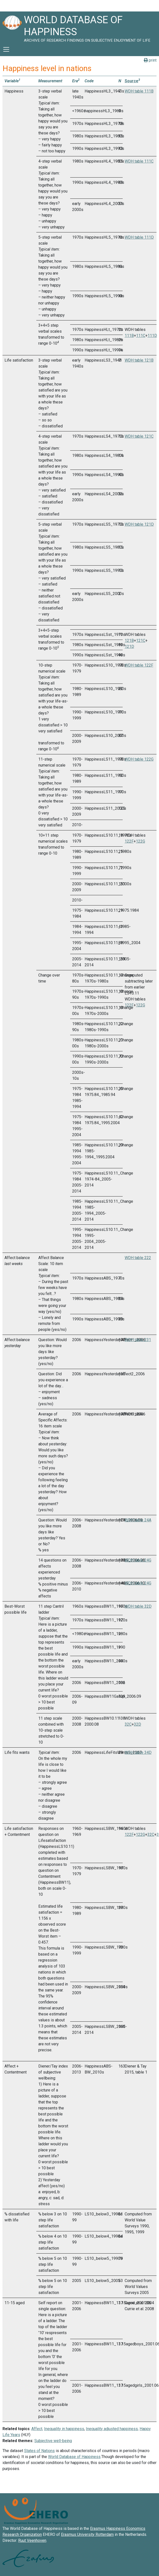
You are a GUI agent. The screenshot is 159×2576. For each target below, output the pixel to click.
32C (128, 1724)
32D (137, 1724)
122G (140, 841)
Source (131, 81)
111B (129, 335)
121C (140, 640)
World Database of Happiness (74, 2456)
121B (129, 640)
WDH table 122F (139, 665)
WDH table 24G (138, 1560)
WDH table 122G (139, 759)
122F (129, 841)
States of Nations (39, 2450)
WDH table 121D (139, 524)
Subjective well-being (53, 2440)
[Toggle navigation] (6, 49)
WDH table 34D (138, 1752)
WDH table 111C (139, 161)
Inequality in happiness (64, 2428)
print (150, 60)
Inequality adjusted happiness (112, 2428)
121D (129, 646)
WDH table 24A (138, 1520)
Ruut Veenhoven (32, 2540)
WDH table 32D (138, 1606)
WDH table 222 (138, 1257)
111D (152, 335)
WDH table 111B (139, 91)
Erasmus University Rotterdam (87, 2534)
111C (140, 335)
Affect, (37, 2428)
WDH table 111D (139, 237)
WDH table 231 (138, 1339)
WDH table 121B (139, 360)
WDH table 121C (139, 436)
